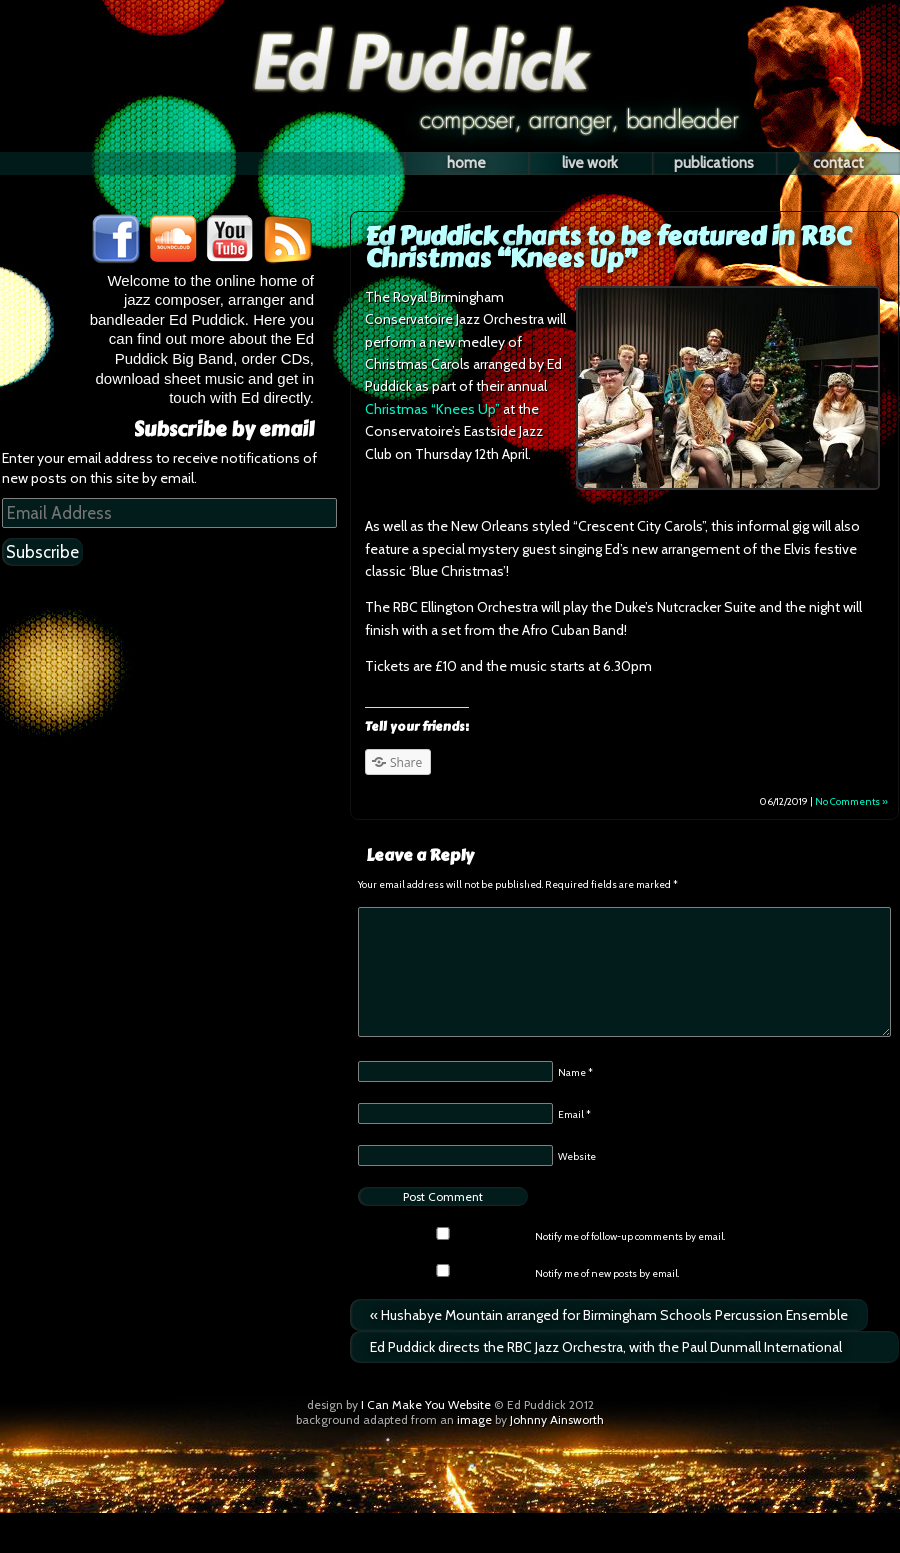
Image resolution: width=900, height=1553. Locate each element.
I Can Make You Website (426, 1404)
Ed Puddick (450, 32)
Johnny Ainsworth (557, 1419)
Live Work (590, 163)
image (474, 1419)
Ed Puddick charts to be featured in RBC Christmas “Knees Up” (608, 247)
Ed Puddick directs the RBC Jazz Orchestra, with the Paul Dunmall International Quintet (606, 1350)
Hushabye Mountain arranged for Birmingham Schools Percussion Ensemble (609, 1315)
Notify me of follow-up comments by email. (630, 1236)
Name (575, 1072)
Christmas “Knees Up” (432, 409)
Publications (714, 163)
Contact (838, 163)
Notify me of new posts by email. (607, 1273)
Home (466, 163)
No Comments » (851, 801)
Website (577, 1156)
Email (574, 1114)
